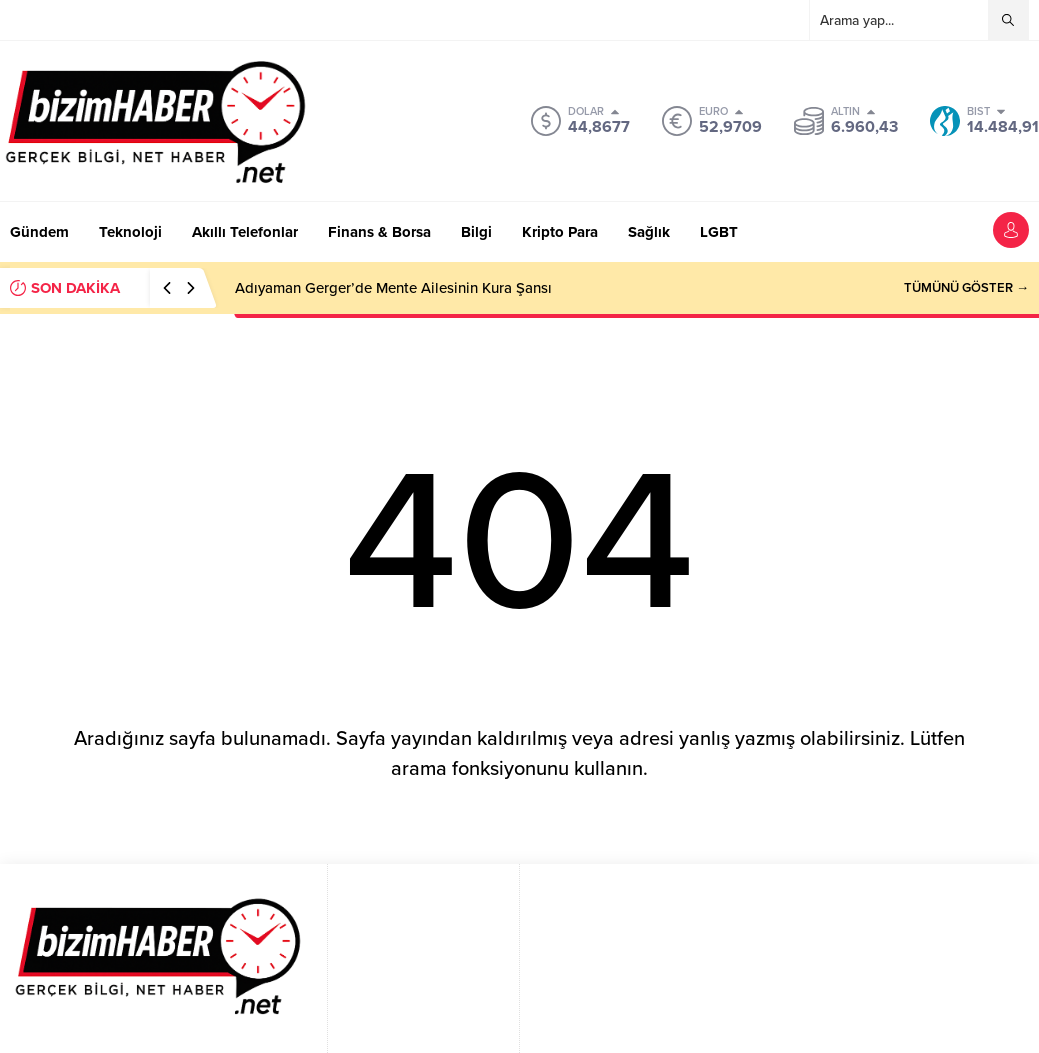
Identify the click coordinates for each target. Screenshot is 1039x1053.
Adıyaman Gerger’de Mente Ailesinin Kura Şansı (393, 288)
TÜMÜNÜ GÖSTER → (966, 288)
